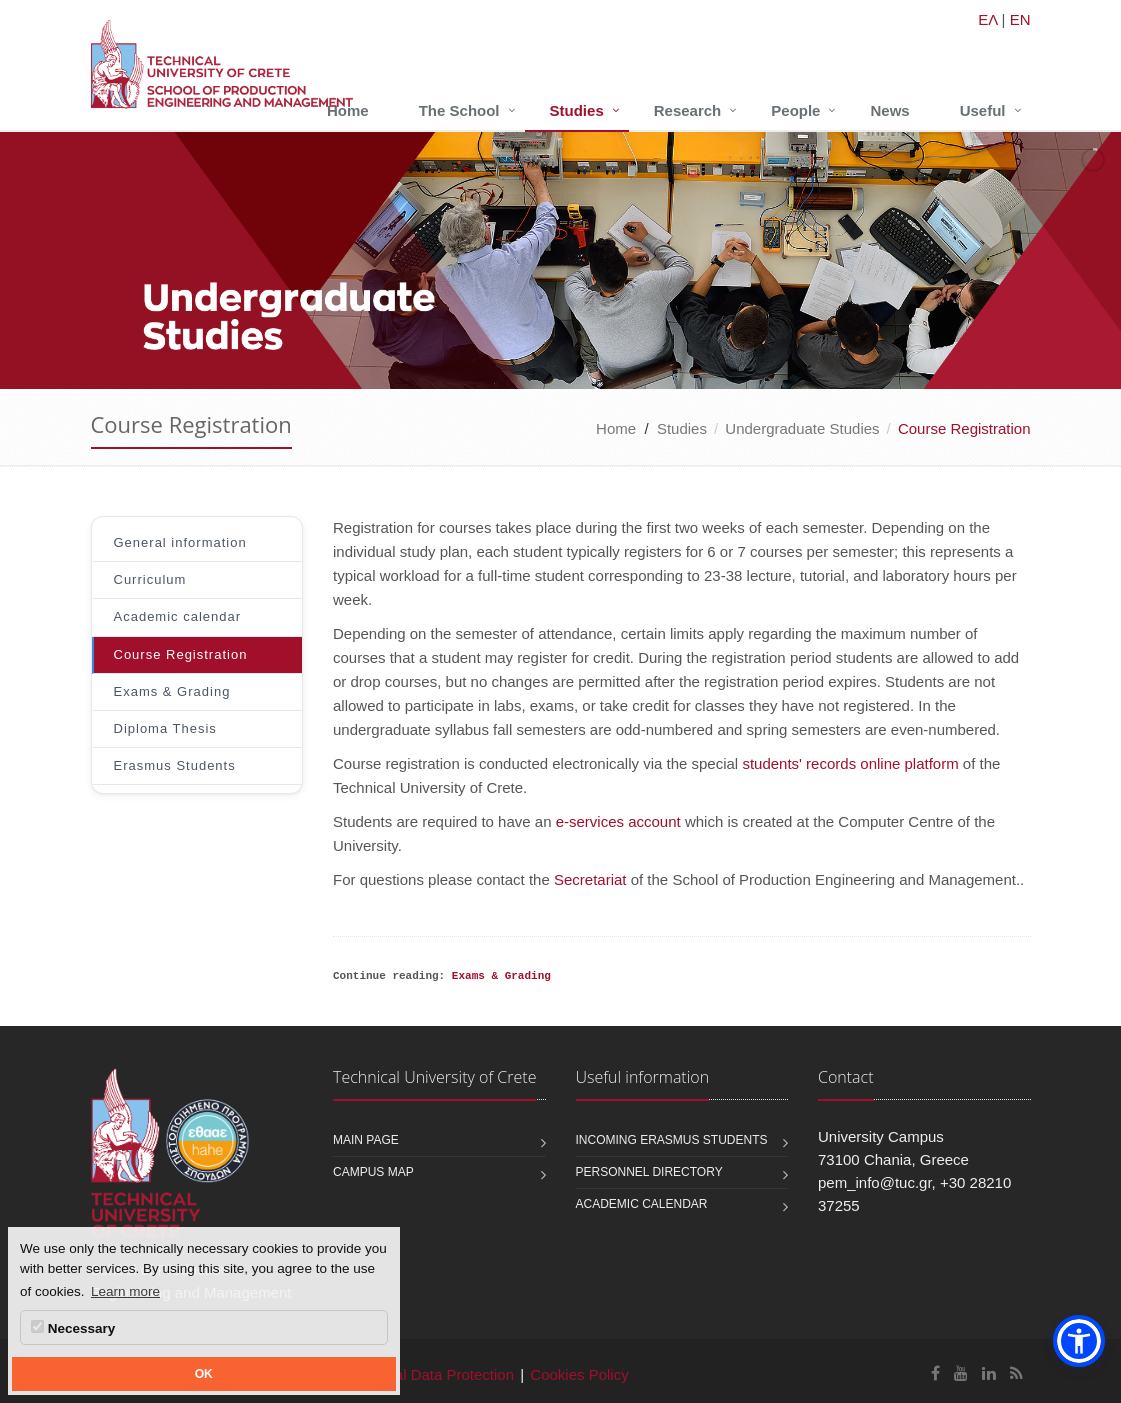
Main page (366, 1140)
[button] (1079, 1341)
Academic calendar (178, 616)
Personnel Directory (649, 1172)
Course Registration (181, 654)
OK (204, 1374)
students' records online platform (850, 763)
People (795, 110)
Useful (983, 110)
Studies (577, 110)
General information (180, 542)
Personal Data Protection (430, 1374)
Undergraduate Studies (802, 428)
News (889, 110)
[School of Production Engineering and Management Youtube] (961, 1373)
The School (459, 110)
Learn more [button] (125, 1291)
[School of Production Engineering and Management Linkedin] (989, 1373)
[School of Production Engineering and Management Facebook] (935, 1373)
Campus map (373, 1172)
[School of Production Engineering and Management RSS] (1016, 1373)
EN (1020, 19)
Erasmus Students (175, 765)
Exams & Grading (172, 691)
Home (348, 110)
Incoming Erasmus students (672, 1140)
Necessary (73, 1328)
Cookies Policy (579, 1374)
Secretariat (590, 879)
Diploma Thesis (165, 728)
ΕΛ (987, 19)
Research (688, 110)
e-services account (618, 821)
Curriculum (150, 579)
